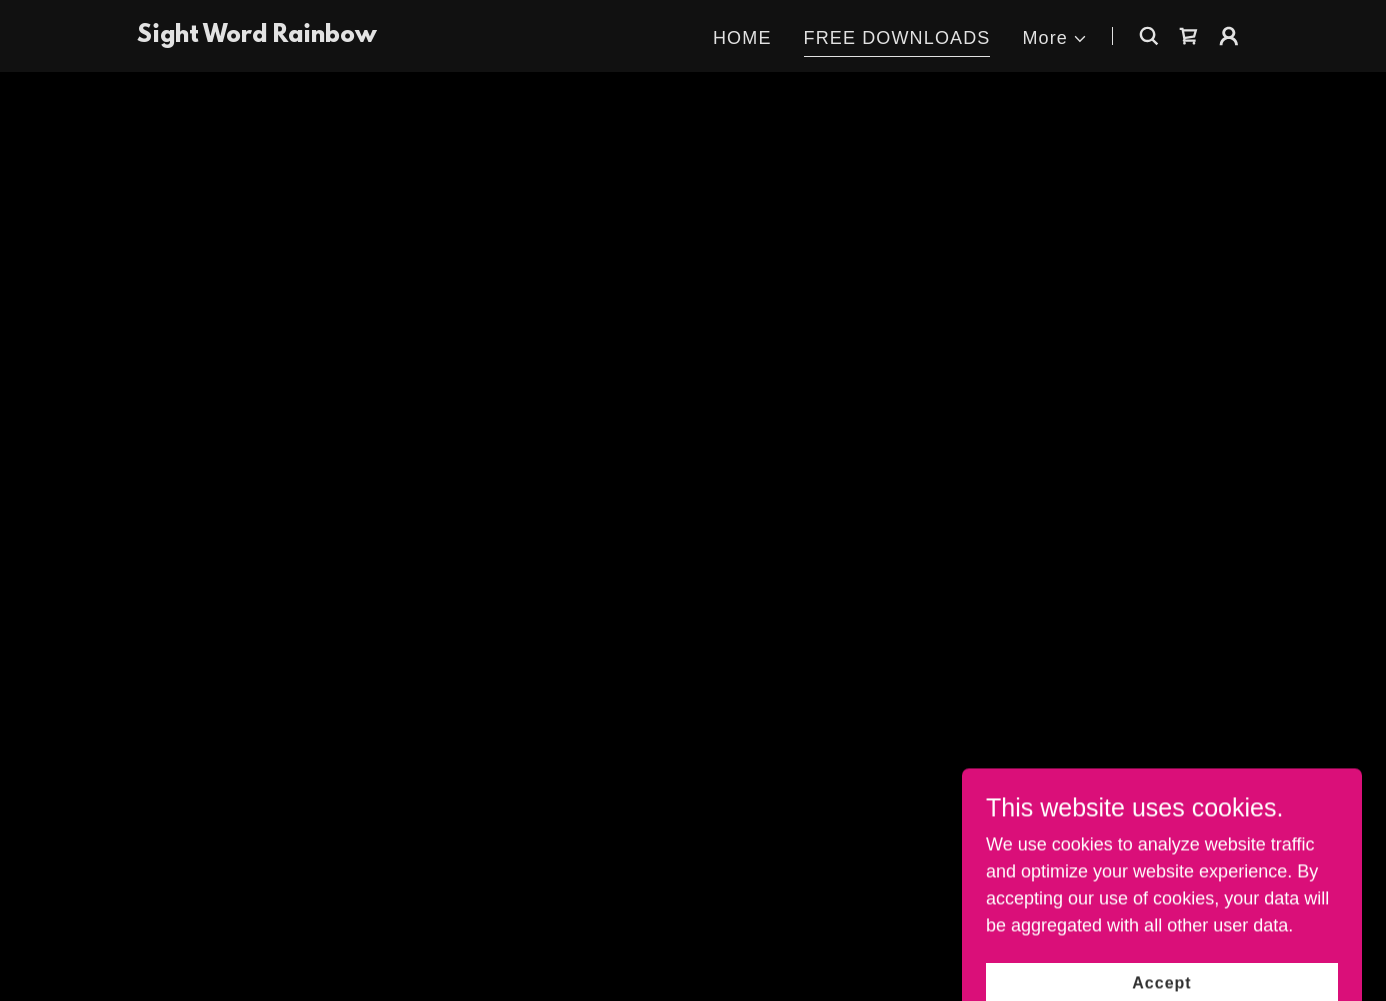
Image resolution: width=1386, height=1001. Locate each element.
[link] (257, 36)
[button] (1055, 38)
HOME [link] (742, 38)
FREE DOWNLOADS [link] (897, 38)
